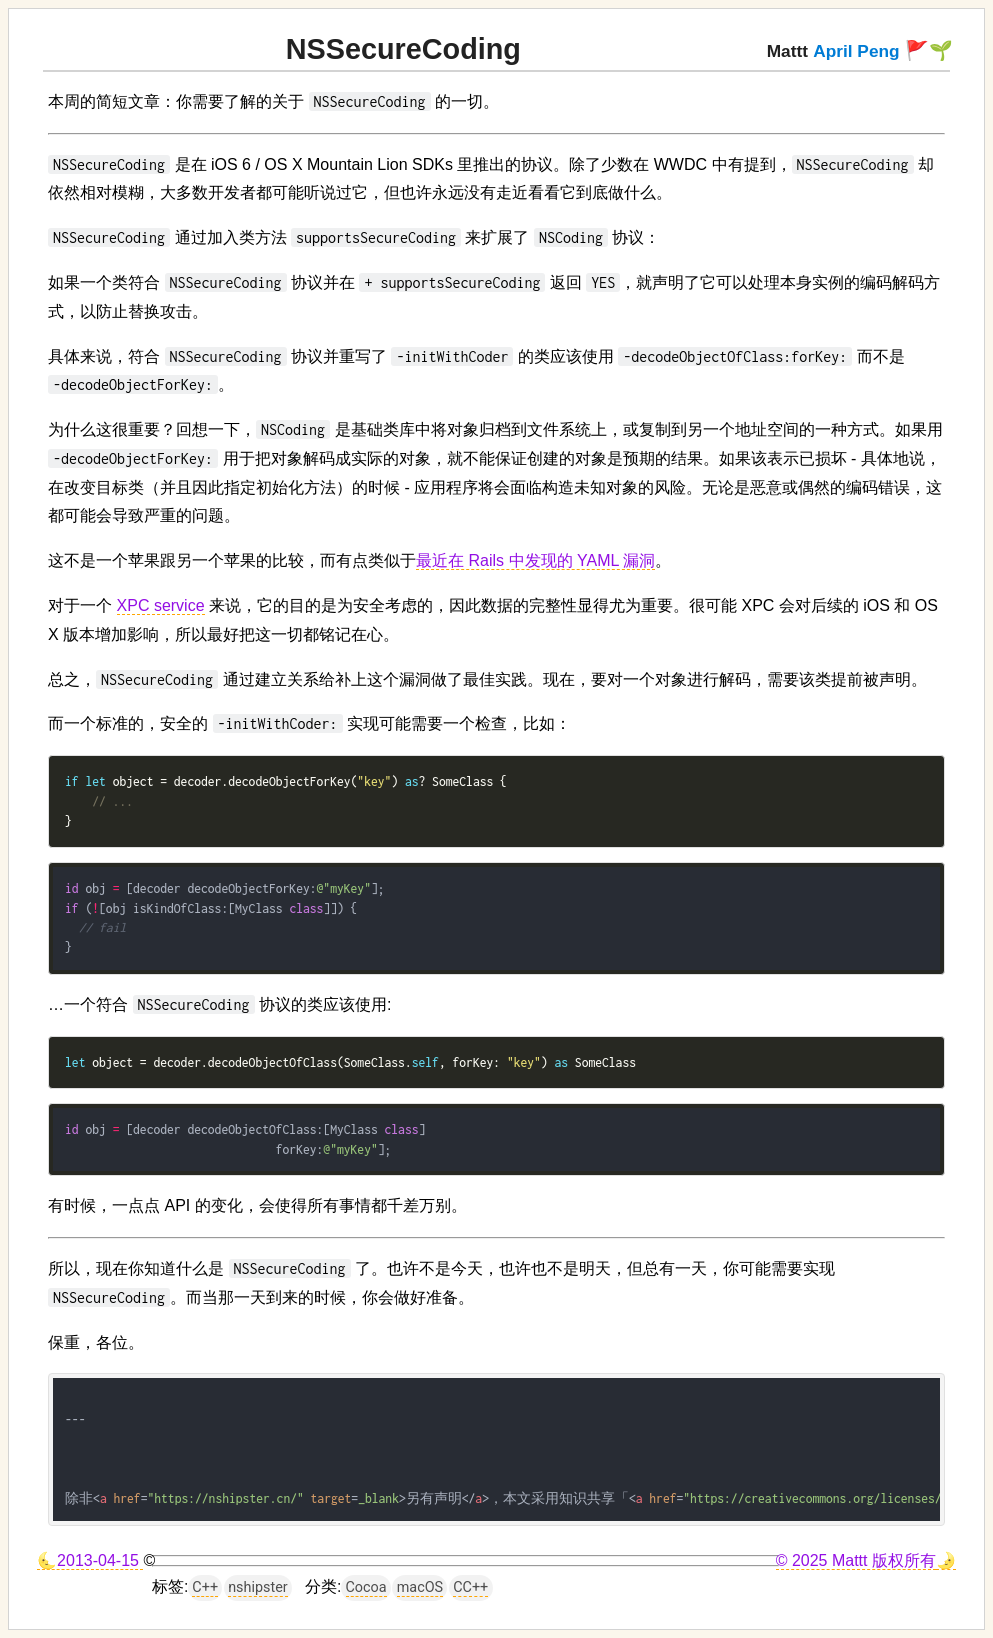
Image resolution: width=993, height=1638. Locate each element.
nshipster (258, 1587)
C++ (205, 1587)
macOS (420, 1587)
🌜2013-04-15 (90, 1560)
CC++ (470, 1587)
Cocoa (366, 1587)
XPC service (161, 605)
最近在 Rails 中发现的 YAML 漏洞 (535, 560)
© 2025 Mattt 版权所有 (856, 1560)
